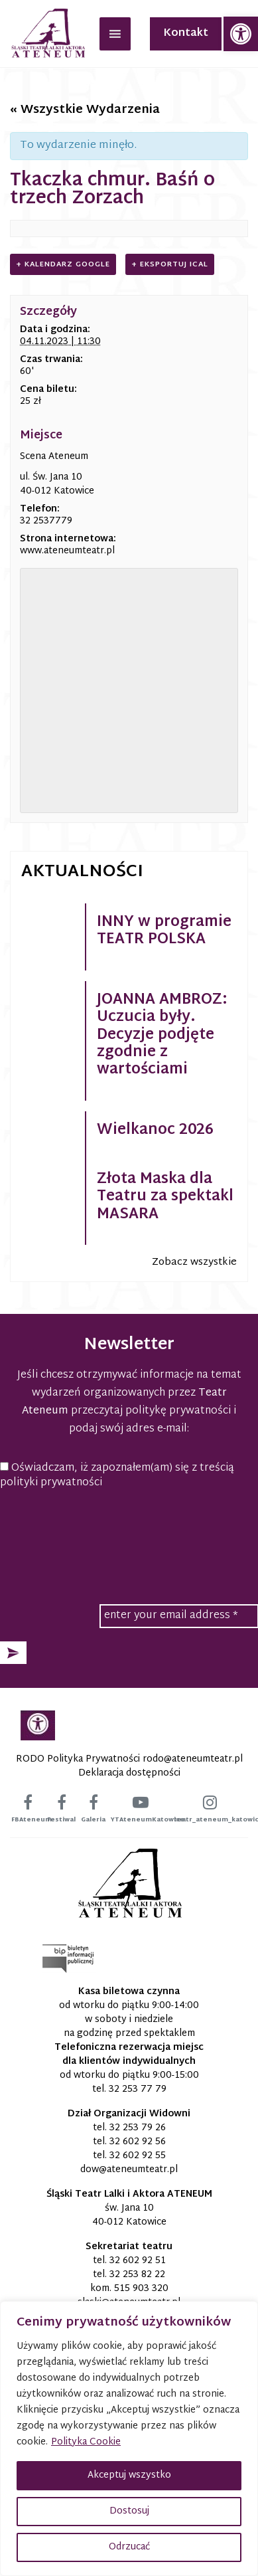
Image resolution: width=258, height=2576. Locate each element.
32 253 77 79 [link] (137, 2089)
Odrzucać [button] (129, 2547)
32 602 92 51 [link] (137, 2261)
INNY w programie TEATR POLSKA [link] (164, 931)
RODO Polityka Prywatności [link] (78, 1759)
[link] (241, 34)
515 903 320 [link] (141, 2288)
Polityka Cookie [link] (86, 2442)
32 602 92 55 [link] (137, 2156)
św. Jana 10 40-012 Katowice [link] (129, 2215)
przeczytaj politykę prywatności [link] (151, 1411)
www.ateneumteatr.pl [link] (67, 551)
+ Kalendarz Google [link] (63, 264)
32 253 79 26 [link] (137, 2128)
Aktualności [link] (82, 872)
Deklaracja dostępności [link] (129, 1773)
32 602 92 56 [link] (137, 2142)
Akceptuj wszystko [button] (129, 2475)
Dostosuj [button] (129, 2511)
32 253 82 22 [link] (137, 2274)
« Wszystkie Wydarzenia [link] (85, 110)
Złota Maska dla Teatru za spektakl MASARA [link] (165, 1197)
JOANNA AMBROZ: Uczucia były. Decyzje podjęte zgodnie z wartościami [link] (162, 1035)
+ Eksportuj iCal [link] (169, 264)
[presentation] (129, 1532)
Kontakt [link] (185, 33)
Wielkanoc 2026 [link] (155, 1130)
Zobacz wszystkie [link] (194, 1262)
